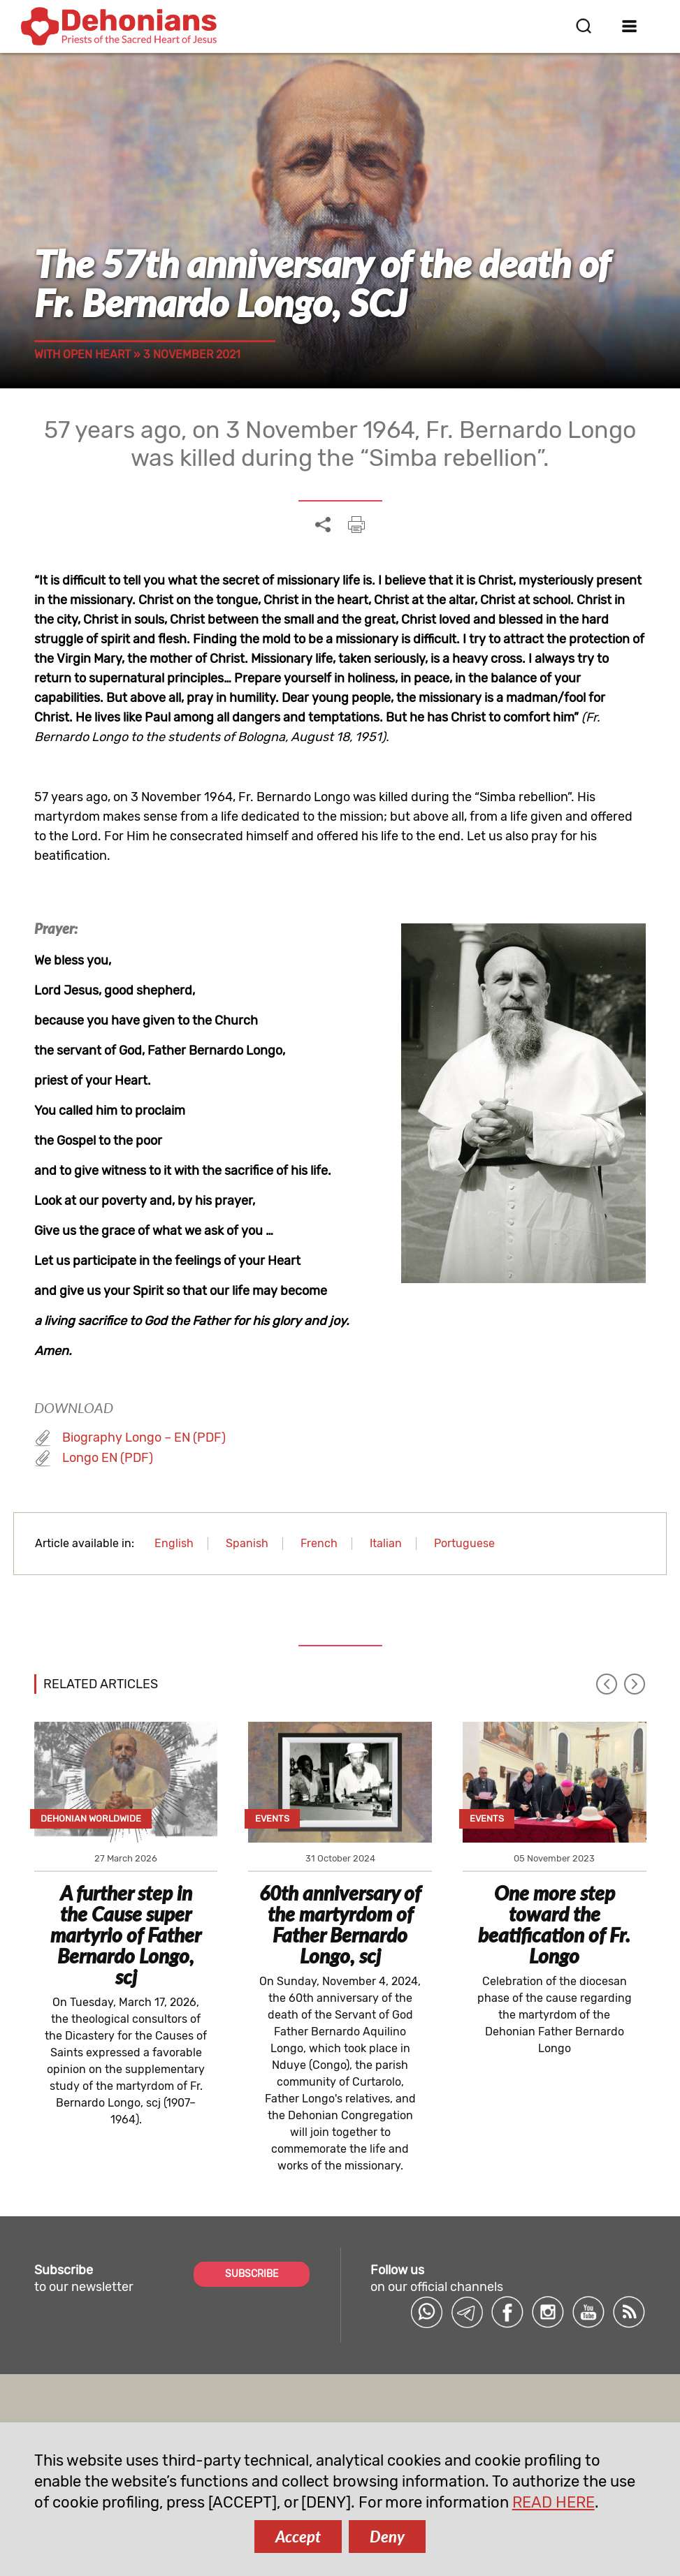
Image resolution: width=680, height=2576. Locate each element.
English (174, 1543)
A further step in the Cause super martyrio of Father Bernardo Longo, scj (125, 1935)
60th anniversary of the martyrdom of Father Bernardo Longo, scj (340, 1924)
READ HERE (553, 2502)
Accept (298, 2536)
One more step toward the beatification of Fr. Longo (554, 1924)
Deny (387, 2536)
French (319, 1543)
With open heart (82, 354)
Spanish (247, 1543)
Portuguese (464, 1543)
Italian (386, 1543)
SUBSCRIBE (251, 2274)
